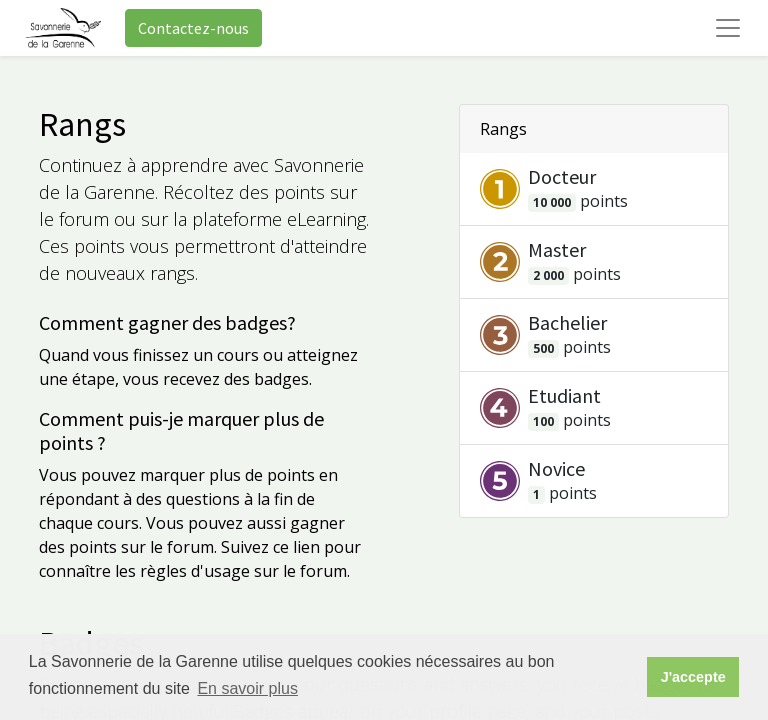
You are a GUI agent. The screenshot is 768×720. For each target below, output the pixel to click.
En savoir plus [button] (247, 688)
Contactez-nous (193, 28)
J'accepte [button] (693, 677)
